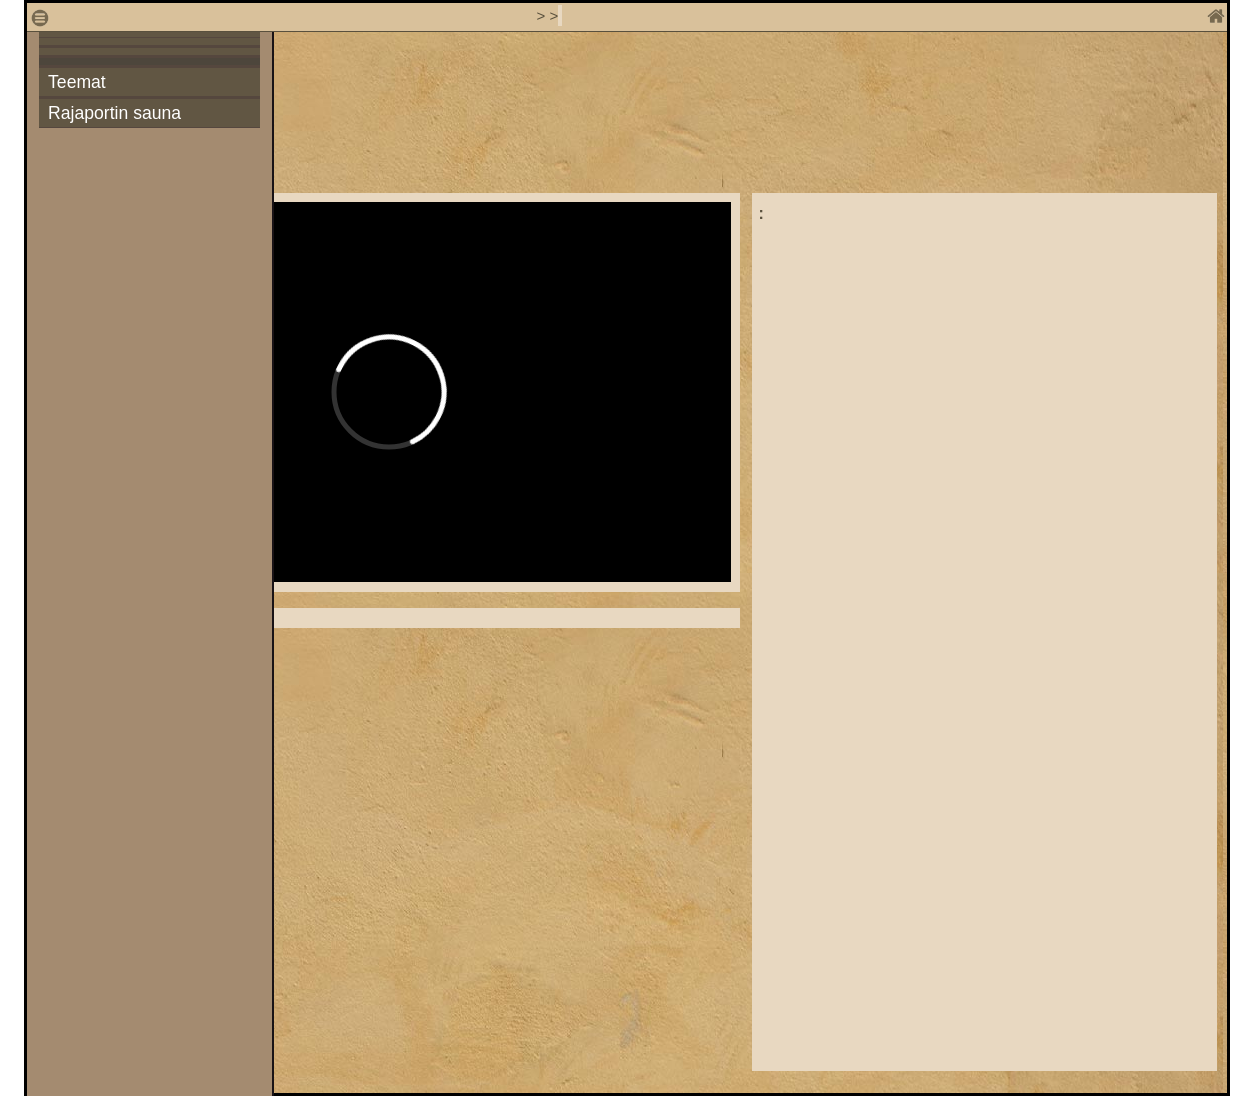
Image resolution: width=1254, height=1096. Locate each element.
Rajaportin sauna (114, 113)
